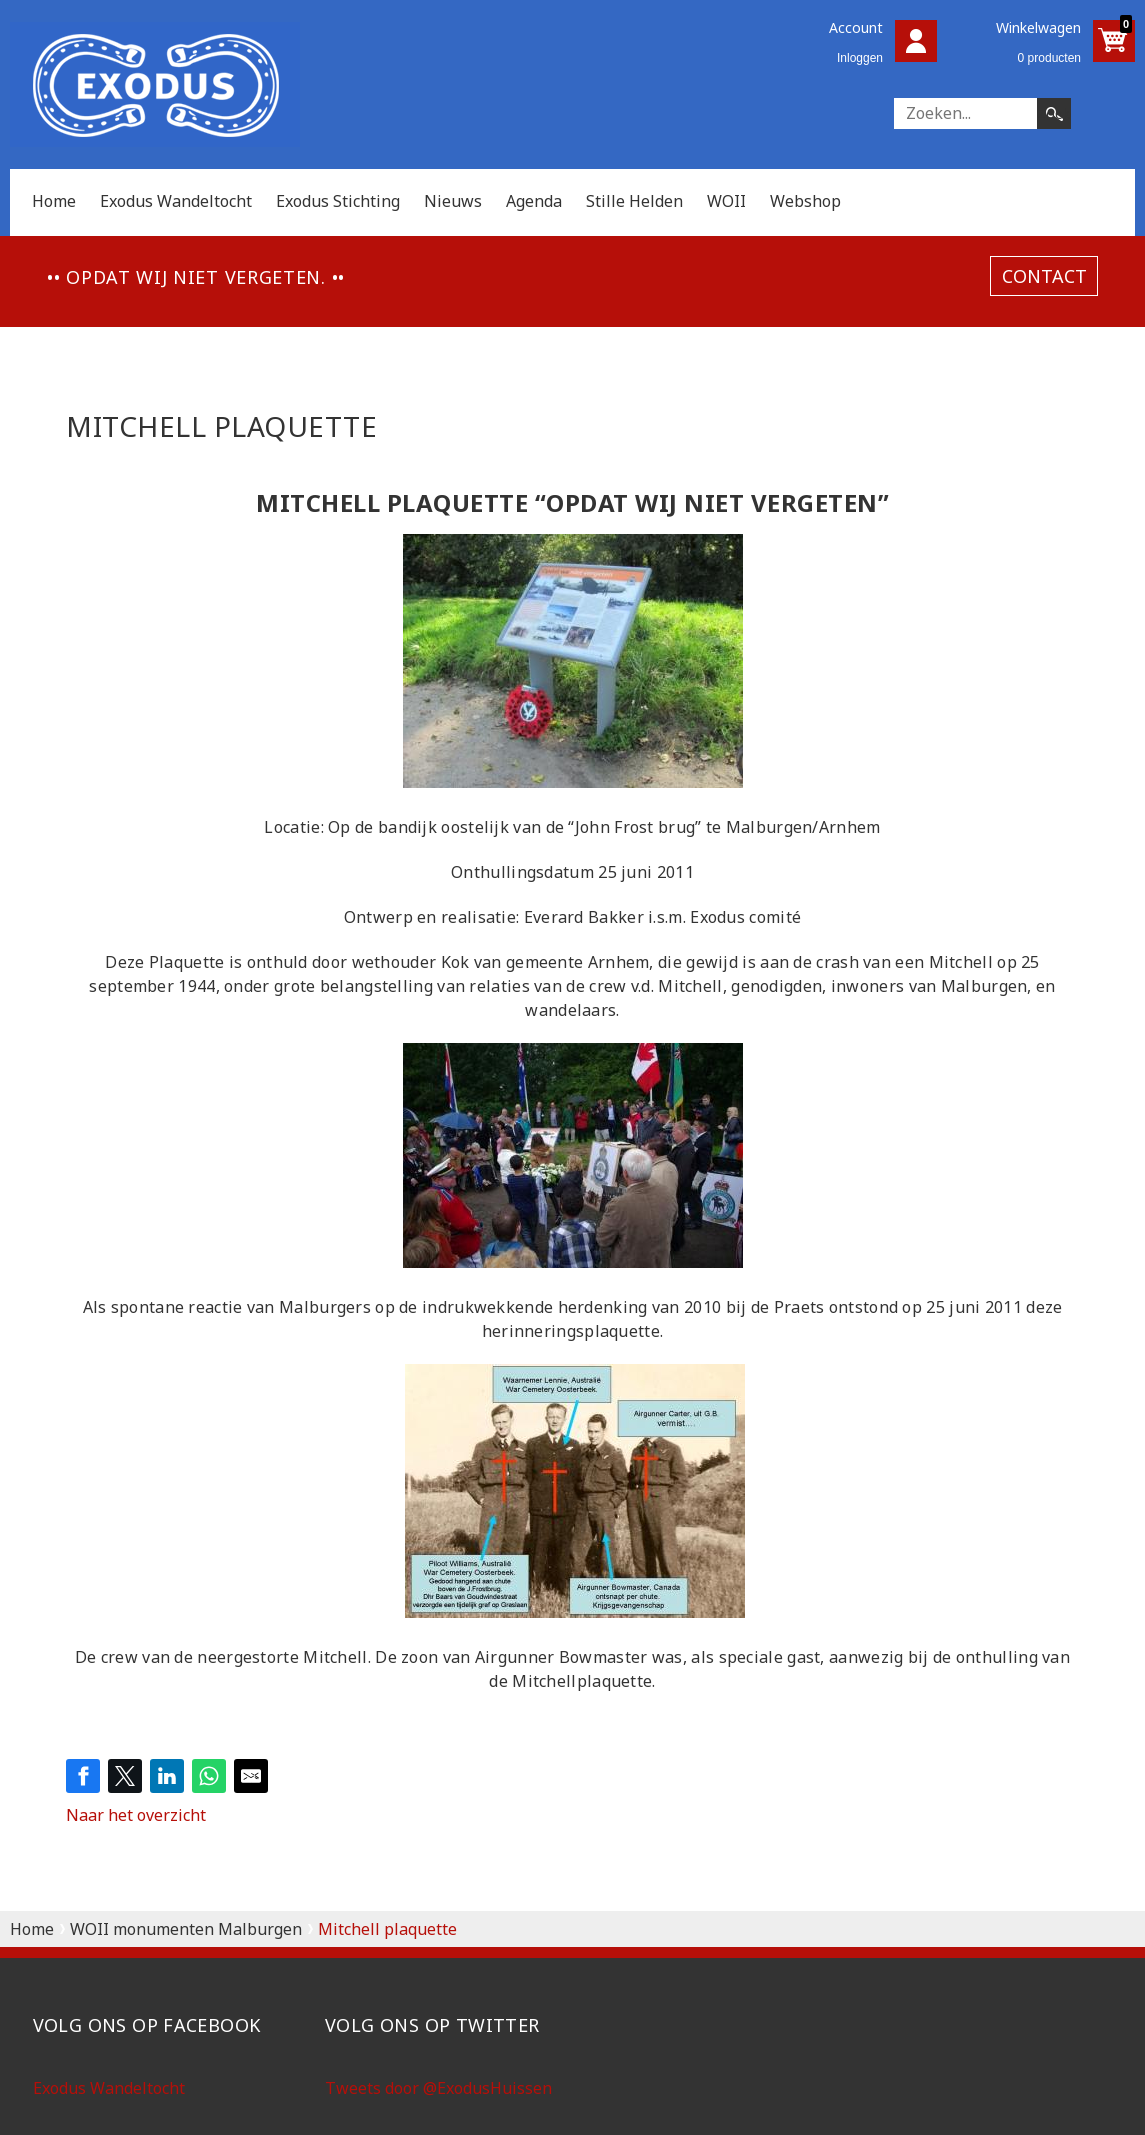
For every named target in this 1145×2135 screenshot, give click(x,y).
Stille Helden (634, 201)
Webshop (805, 201)
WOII (726, 201)
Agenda (534, 201)
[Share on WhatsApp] (209, 1776)
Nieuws (453, 201)
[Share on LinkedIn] (167, 1776)
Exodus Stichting (338, 201)
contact (1044, 276)
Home (54, 201)
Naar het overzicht (136, 1815)
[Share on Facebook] (83, 1776)
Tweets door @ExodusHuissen (438, 2088)
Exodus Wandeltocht (176, 201)
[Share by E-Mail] (251, 1776)
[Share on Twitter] (125, 1776)
